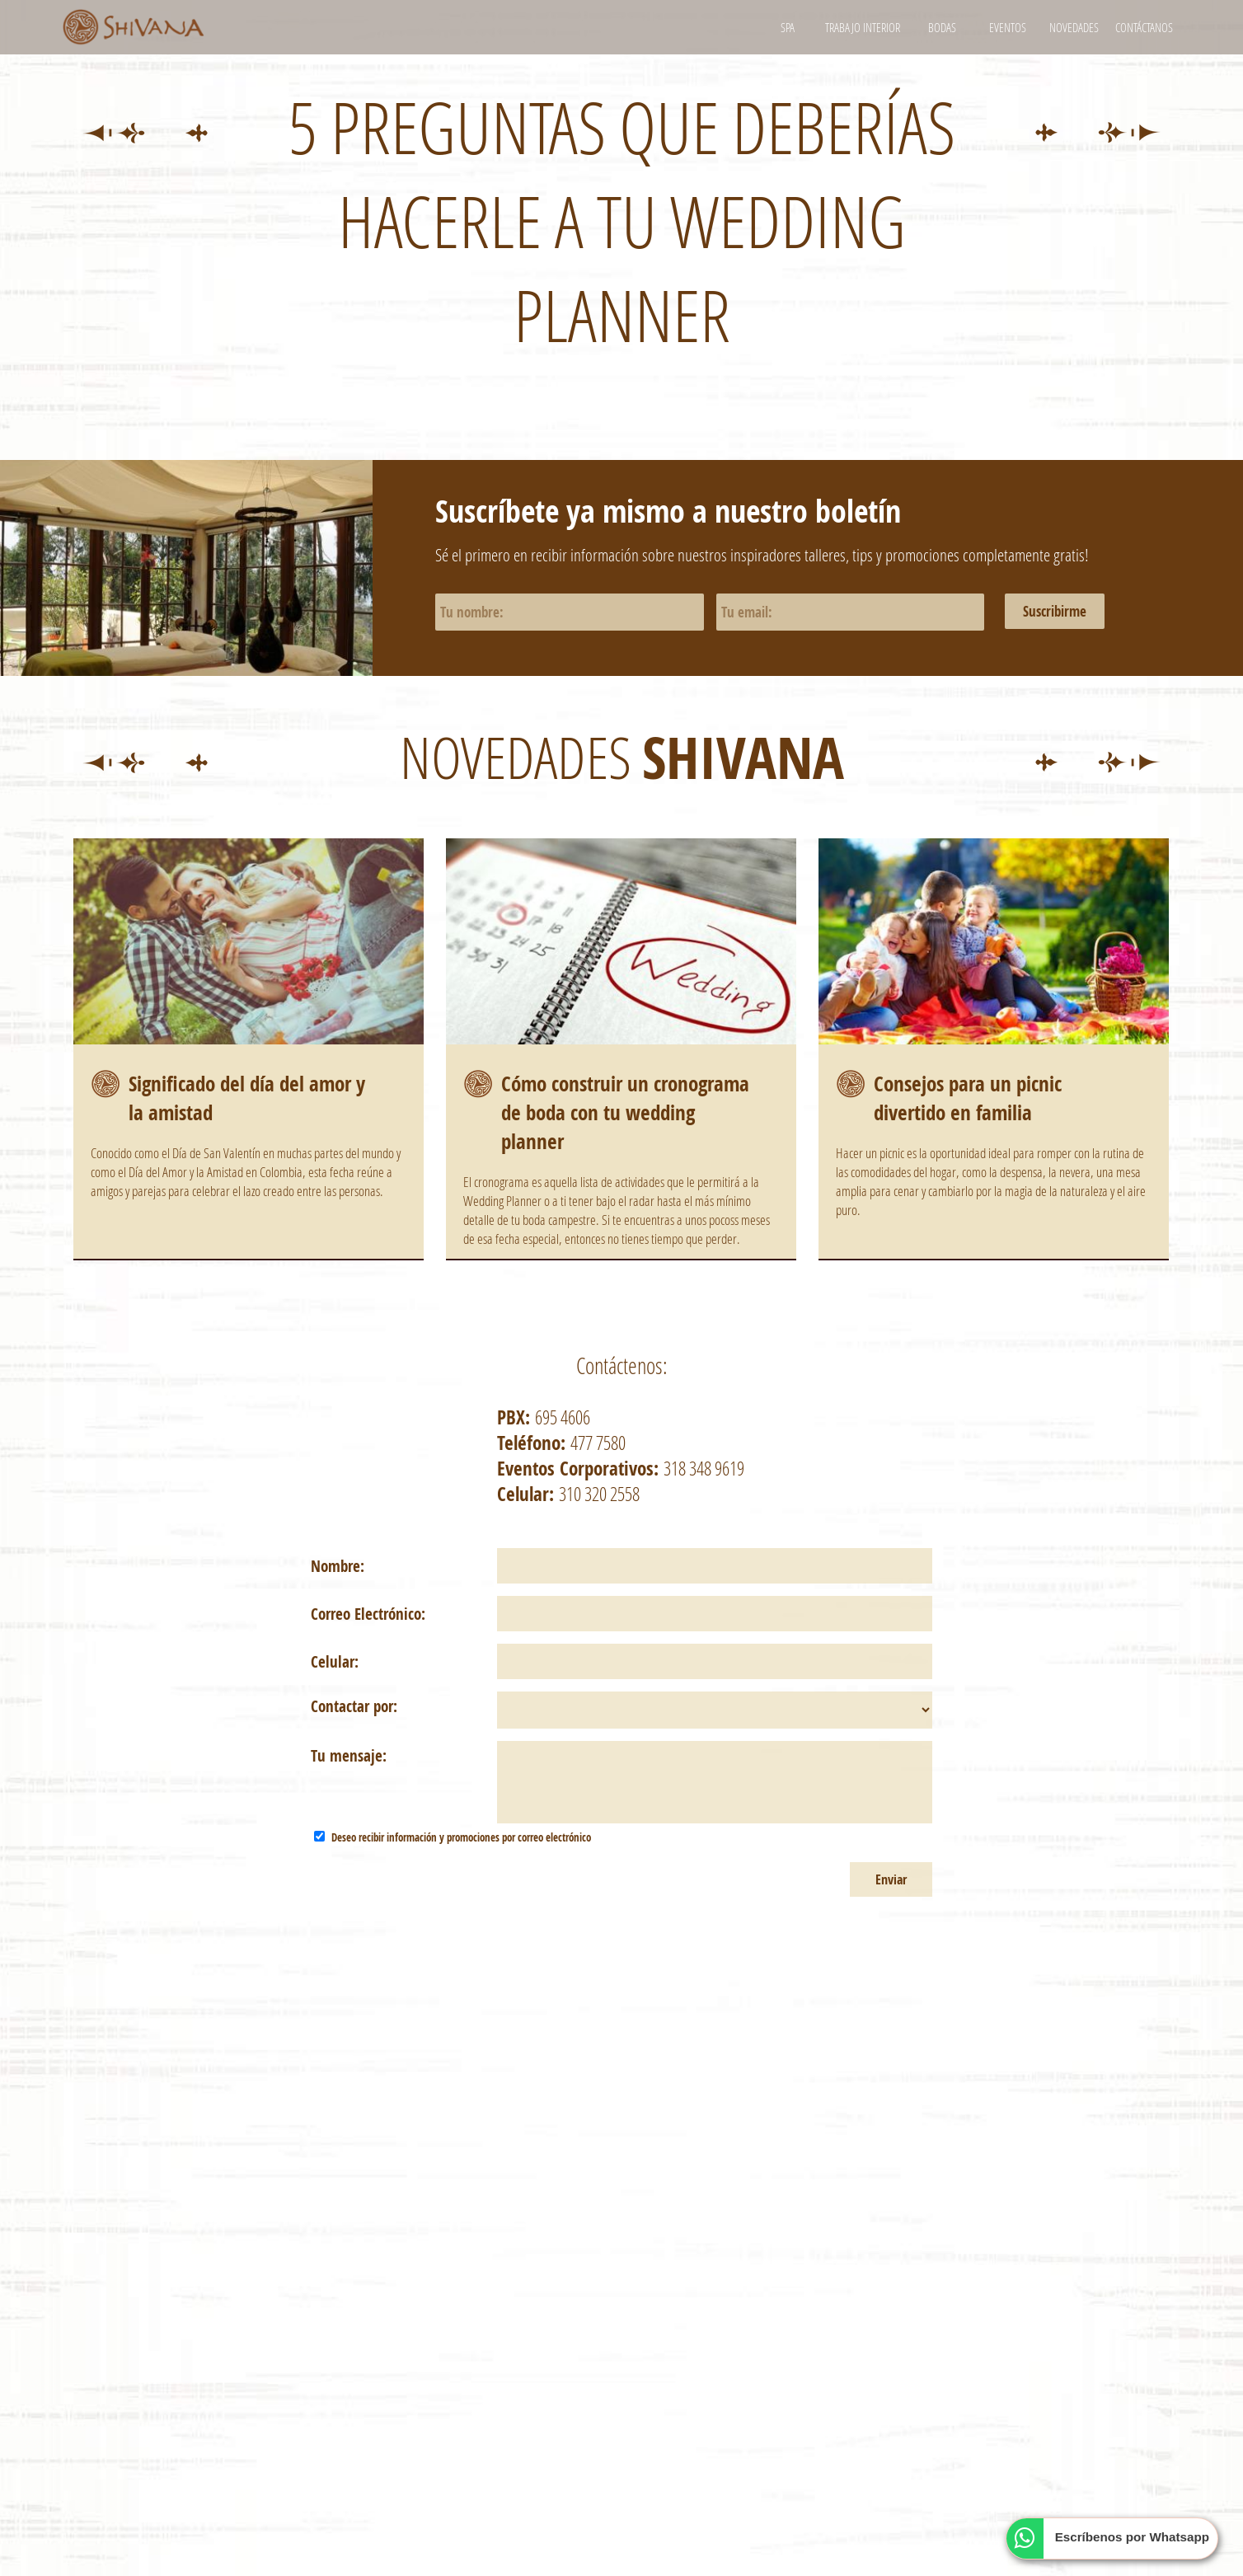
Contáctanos (1144, 27)
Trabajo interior (862, 27)
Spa (788, 27)
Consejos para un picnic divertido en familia (968, 1098)
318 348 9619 (704, 1468)
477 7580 (598, 1442)
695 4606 (562, 1417)
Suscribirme (1054, 611)
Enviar (891, 1879)
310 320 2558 (599, 1493)
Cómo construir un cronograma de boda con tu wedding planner (625, 1112)
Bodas (942, 27)
